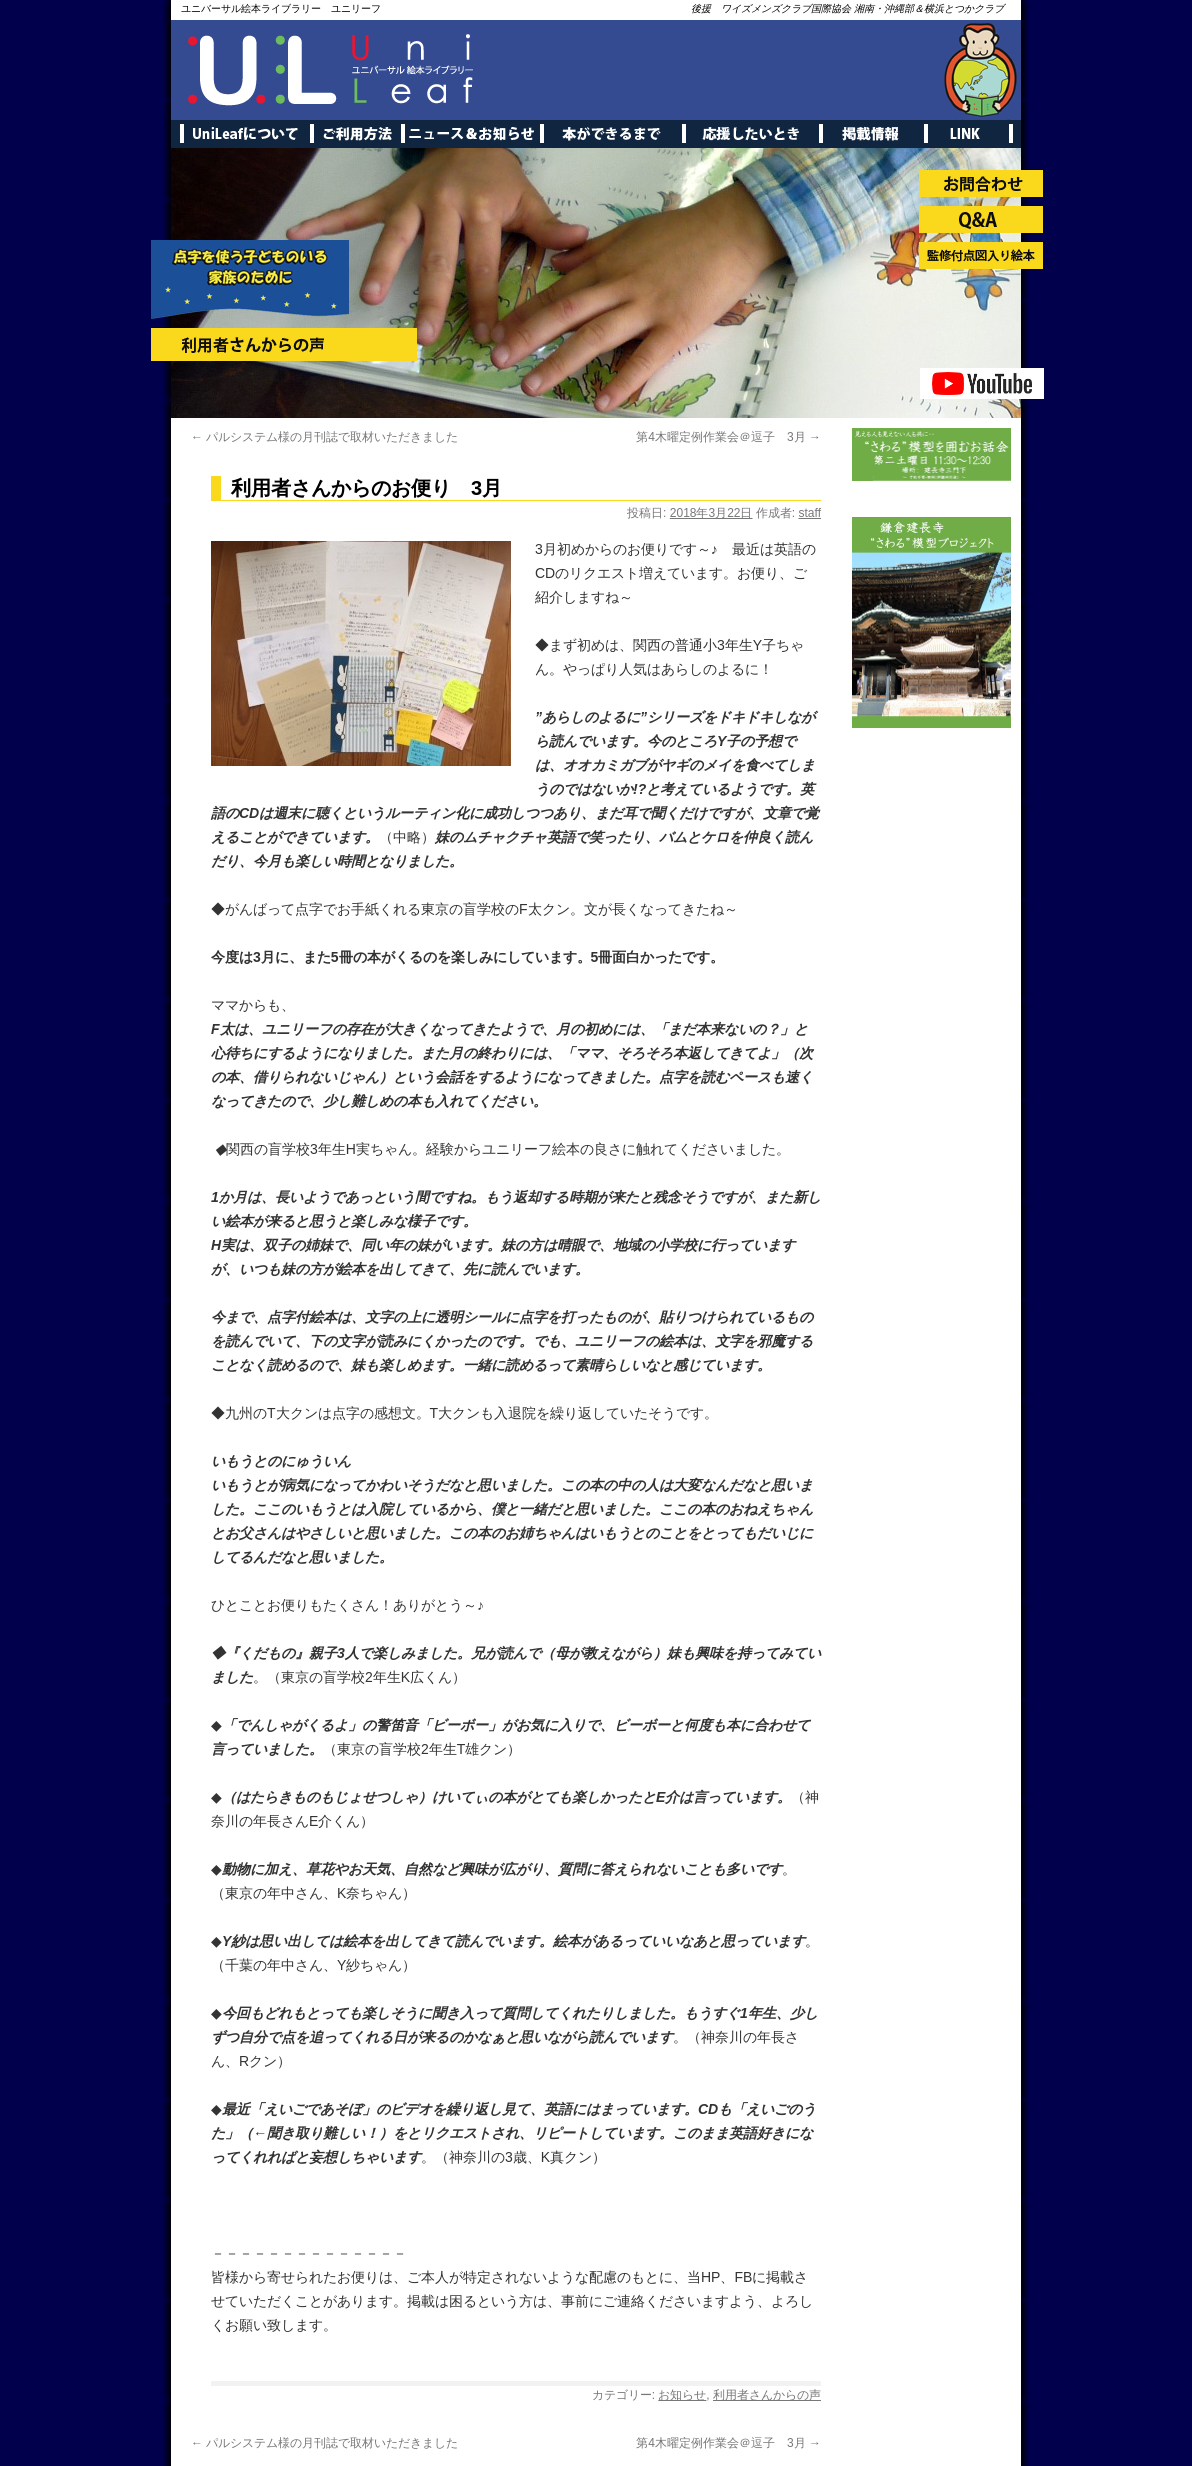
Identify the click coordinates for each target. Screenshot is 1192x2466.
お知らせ (682, 2395)
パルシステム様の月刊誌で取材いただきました (324, 437)
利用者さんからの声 (767, 2395)
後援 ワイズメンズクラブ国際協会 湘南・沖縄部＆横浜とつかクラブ (847, 8)
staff (810, 513)
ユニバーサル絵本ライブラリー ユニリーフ (281, 8)
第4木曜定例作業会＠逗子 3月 (728, 437)
